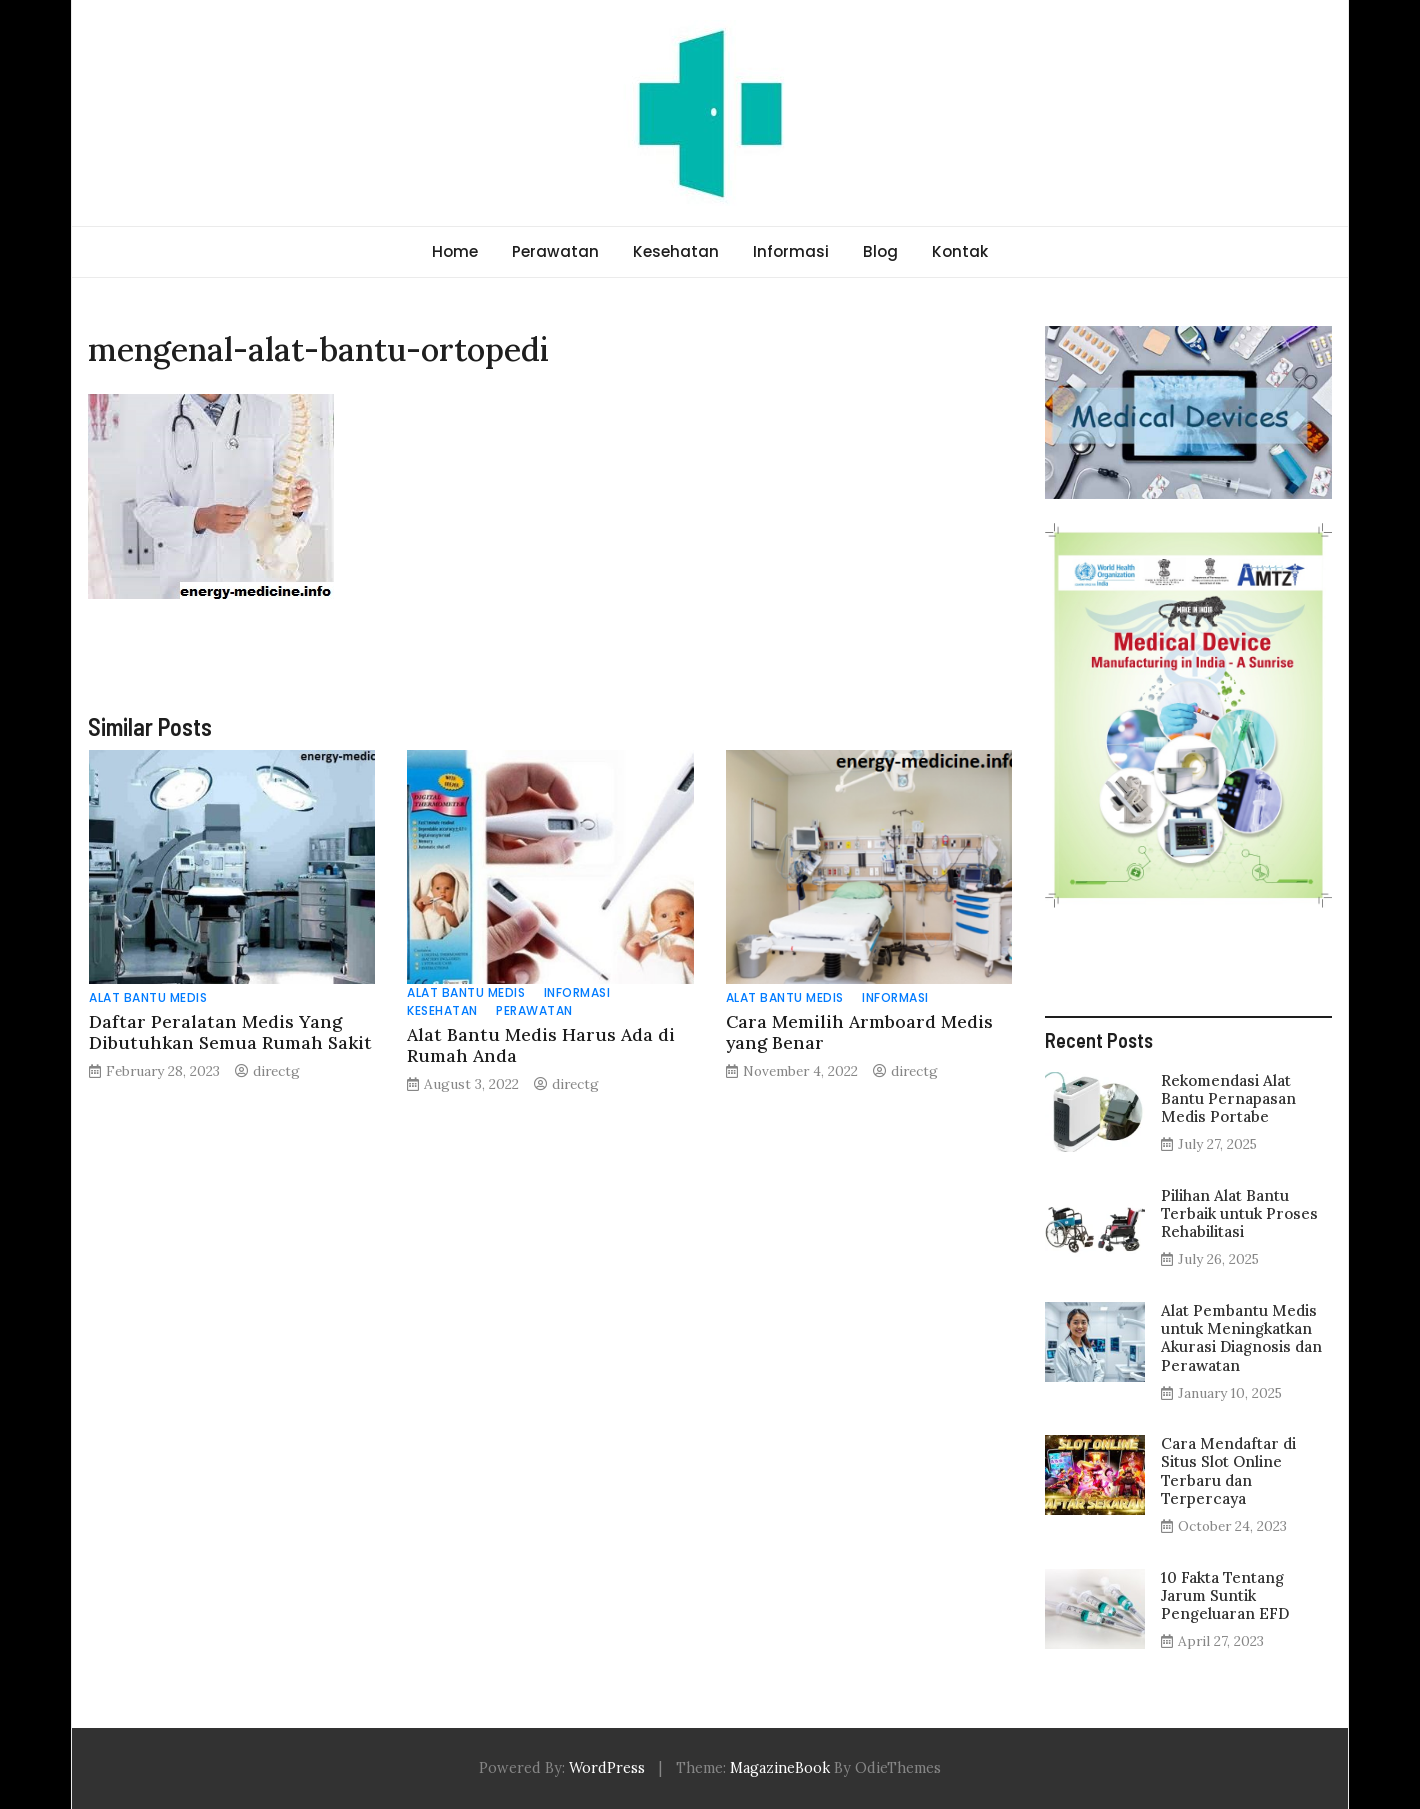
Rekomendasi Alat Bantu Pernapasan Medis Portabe (1228, 1098)
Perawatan (555, 251)
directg (276, 1071)
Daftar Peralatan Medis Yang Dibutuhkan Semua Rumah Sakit (230, 1032)
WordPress (607, 1768)
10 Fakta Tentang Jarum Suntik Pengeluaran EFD (1225, 1595)
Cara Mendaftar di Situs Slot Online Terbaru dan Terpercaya (1228, 1471)
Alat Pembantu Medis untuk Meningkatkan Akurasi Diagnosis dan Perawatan (1241, 1338)
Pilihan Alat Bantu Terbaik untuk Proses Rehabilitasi (1239, 1213)
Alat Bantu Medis (148, 997)
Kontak (960, 251)
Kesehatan (676, 251)
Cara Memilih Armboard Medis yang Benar (859, 1032)
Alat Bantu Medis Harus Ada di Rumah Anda (541, 1045)
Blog (880, 251)
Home (455, 251)
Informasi (791, 251)
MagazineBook (780, 1768)
